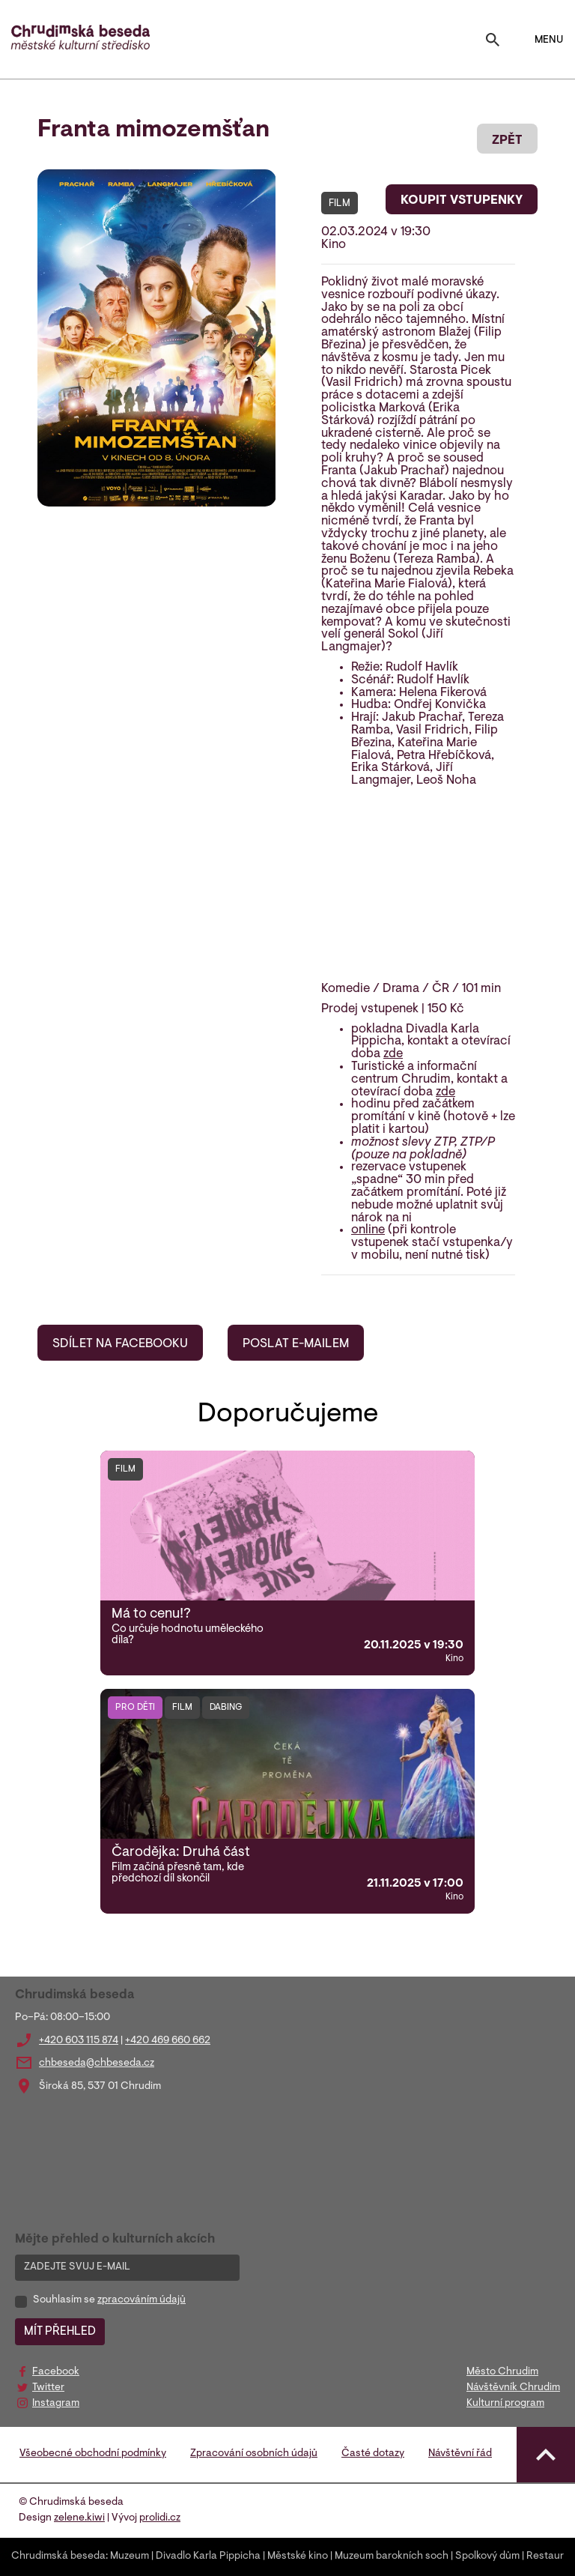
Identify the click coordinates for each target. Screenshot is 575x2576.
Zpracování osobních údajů (253, 2454)
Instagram (55, 2403)
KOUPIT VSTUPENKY (462, 201)
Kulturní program (505, 2403)
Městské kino (297, 2556)
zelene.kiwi (79, 2518)
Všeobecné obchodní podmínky (92, 2454)
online (368, 1230)
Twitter (48, 2388)
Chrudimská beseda (58, 2556)
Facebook (55, 2372)
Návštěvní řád (460, 2454)
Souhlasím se (109, 2300)
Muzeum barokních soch (391, 2556)
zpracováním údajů (141, 2300)
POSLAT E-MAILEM (296, 1344)
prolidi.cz (159, 2518)
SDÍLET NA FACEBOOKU (120, 1344)
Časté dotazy (372, 2454)
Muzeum (129, 2556)
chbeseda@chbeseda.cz (96, 2063)
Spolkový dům (487, 2556)
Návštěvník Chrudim (513, 2388)
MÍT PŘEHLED (60, 2332)
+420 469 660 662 (167, 2041)
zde (393, 1054)
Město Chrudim (502, 2372)
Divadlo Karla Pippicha (208, 2556)
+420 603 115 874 (78, 2041)
